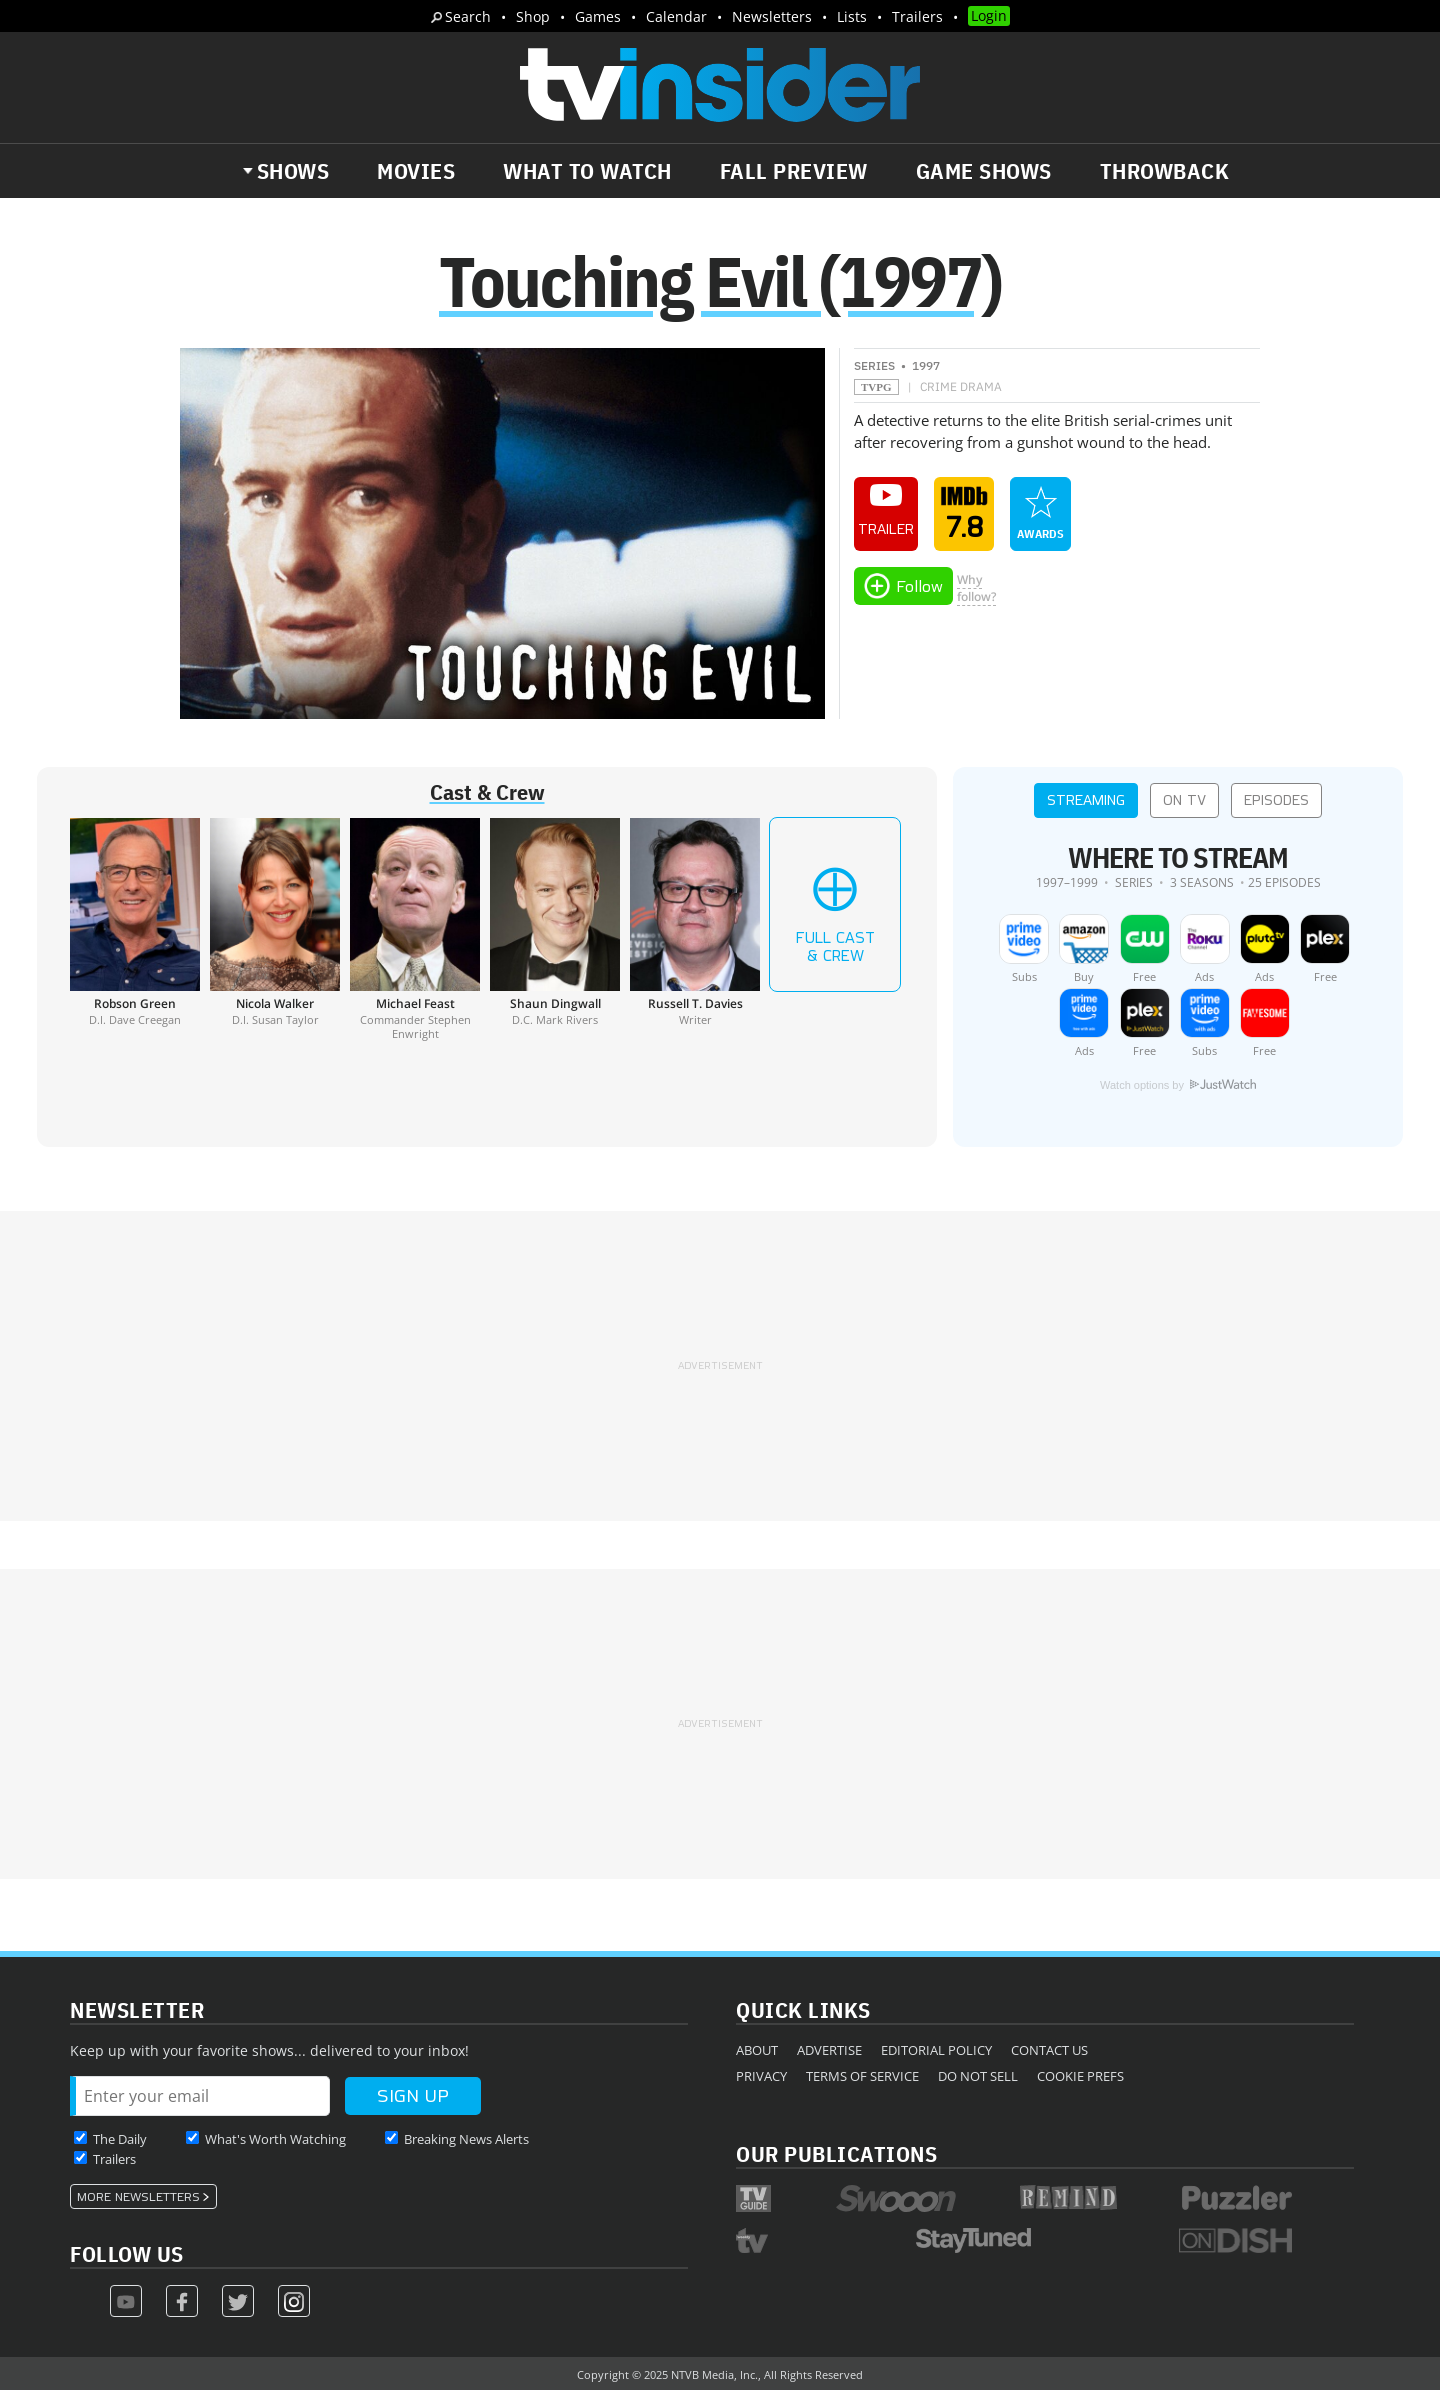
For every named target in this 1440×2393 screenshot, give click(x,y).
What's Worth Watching (275, 2141)
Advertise (829, 2052)
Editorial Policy (936, 2052)
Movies (416, 171)
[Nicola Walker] (275, 931)
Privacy (761, 2078)
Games (598, 16)
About (757, 2052)
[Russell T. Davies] (695, 931)
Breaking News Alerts (466, 2141)
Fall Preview (794, 171)
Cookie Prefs (1080, 2078)
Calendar (676, 16)
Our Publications (836, 2155)
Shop (533, 16)
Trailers (917, 16)
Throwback (1165, 171)
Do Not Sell (978, 2078)
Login (989, 15)
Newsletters (772, 16)
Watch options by (1178, 1087)
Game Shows (984, 171)
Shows (293, 171)
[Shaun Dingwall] (555, 931)
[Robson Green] (135, 931)
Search (468, 16)
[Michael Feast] (415, 931)
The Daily (120, 2141)
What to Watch (587, 171)
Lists (852, 16)
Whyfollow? (976, 590)
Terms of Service (862, 2078)
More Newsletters (138, 2199)
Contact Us (1049, 2052)
